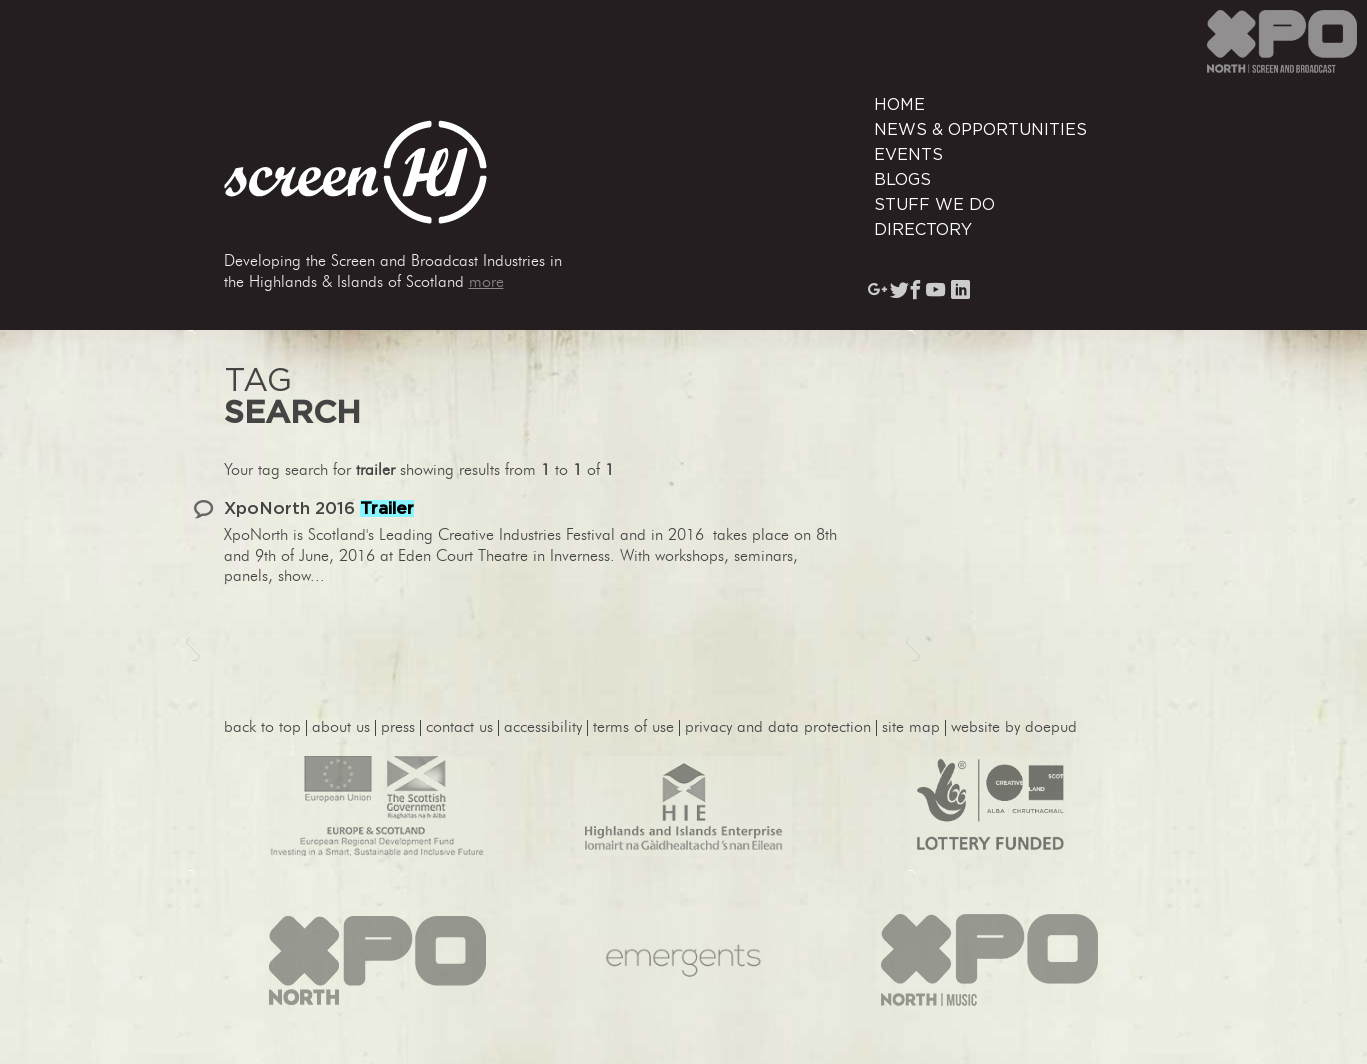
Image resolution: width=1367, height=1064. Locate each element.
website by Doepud (1014, 728)
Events (908, 155)
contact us (459, 728)
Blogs (902, 180)
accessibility (543, 728)
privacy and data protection (778, 728)
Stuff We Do (934, 205)
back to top (262, 728)
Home (899, 105)
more (486, 283)
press (398, 728)
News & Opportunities (980, 130)
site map (911, 728)
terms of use (633, 728)
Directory (923, 230)
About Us (341, 728)
